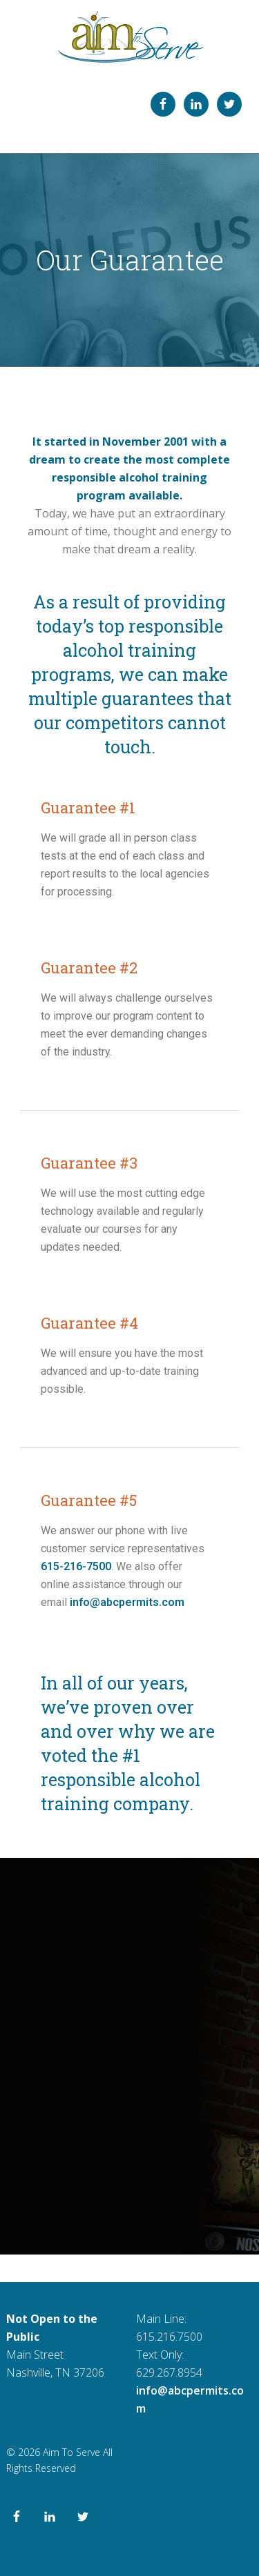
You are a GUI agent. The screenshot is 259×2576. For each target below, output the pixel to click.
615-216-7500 (76, 1566)
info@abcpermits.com (127, 1602)
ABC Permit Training (129, 37)
